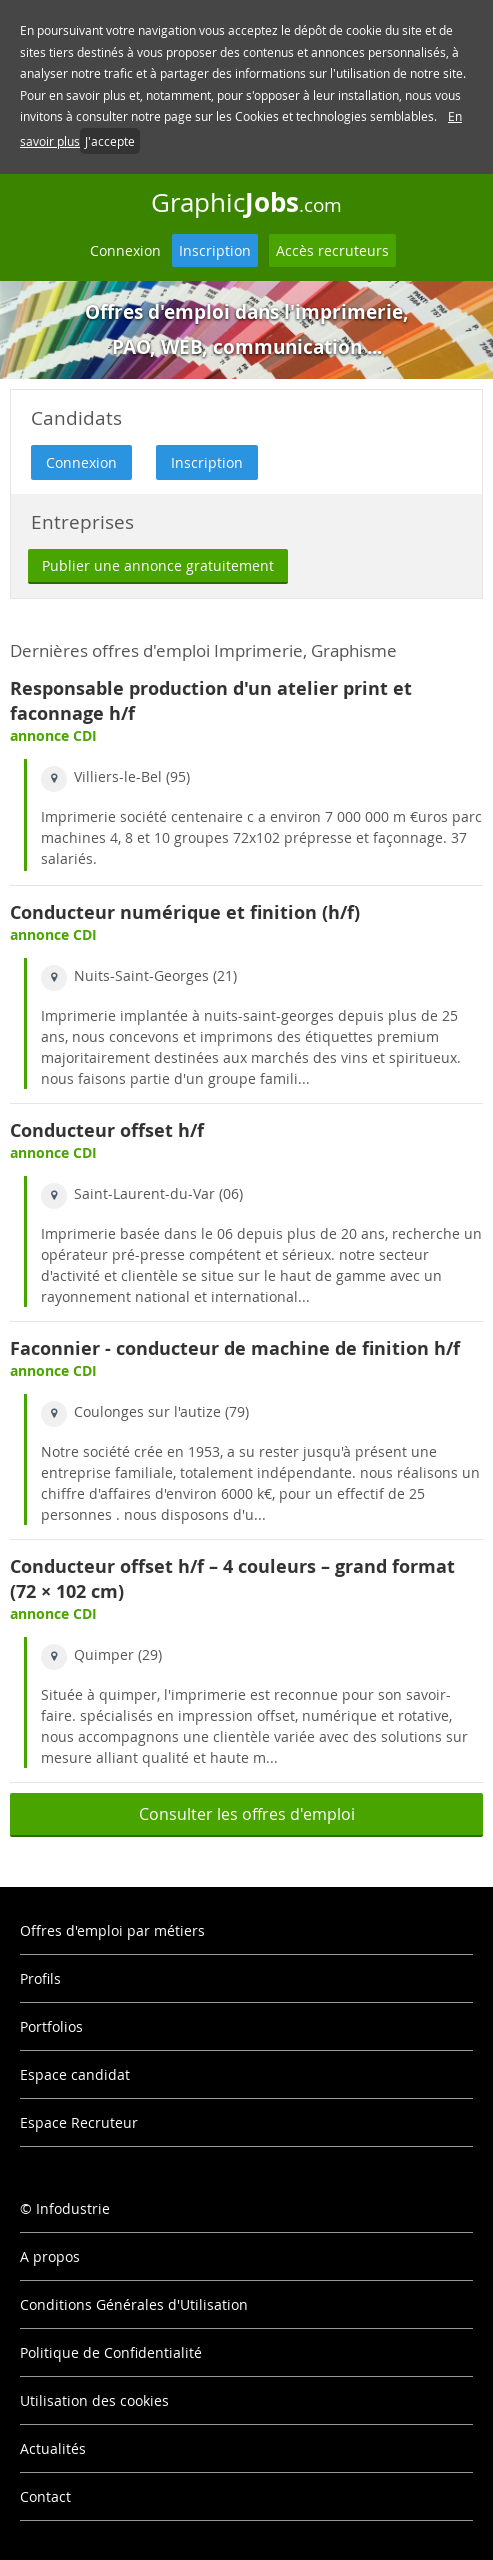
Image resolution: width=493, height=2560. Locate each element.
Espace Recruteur (79, 2122)
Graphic (246, 202)
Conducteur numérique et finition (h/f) (185, 912)
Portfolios (51, 2026)
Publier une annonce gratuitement (158, 565)
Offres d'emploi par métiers (112, 1930)
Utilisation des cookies (94, 2400)
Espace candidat (75, 2074)
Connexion (125, 250)
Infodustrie (73, 2208)
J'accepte (110, 141)
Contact (45, 2496)
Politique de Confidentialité (111, 2352)
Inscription (215, 250)
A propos (50, 2256)
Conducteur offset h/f (107, 1130)
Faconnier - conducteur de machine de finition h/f (235, 1348)
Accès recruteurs (332, 250)
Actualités (53, 2448)
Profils (40, 1978)
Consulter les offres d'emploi (247, 1814)
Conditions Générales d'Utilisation (134, 2304)
